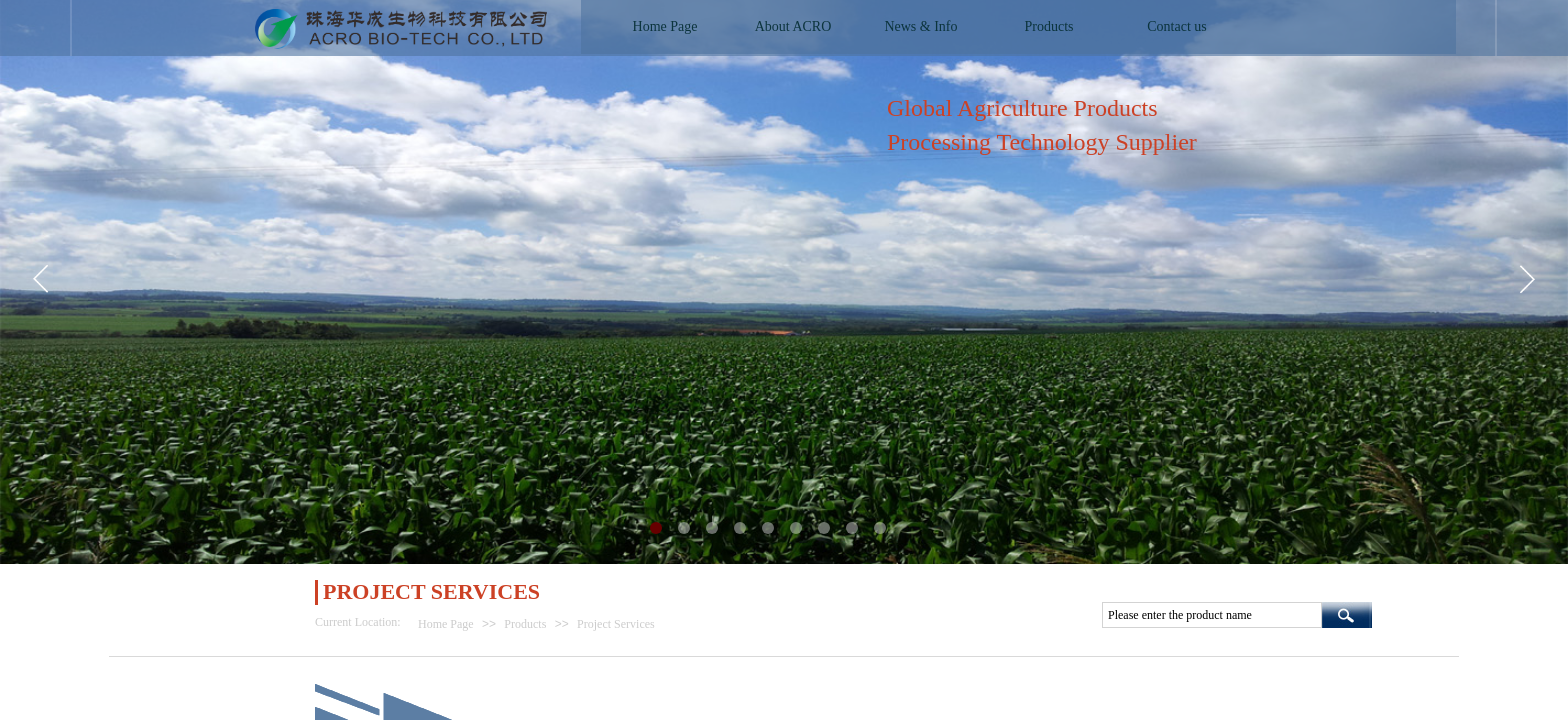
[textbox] (1212, 615)
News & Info (920, 26)
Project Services (616, 624)
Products (525, 624)
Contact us (1177, 26)
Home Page (446, 624)
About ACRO (793, 26)
